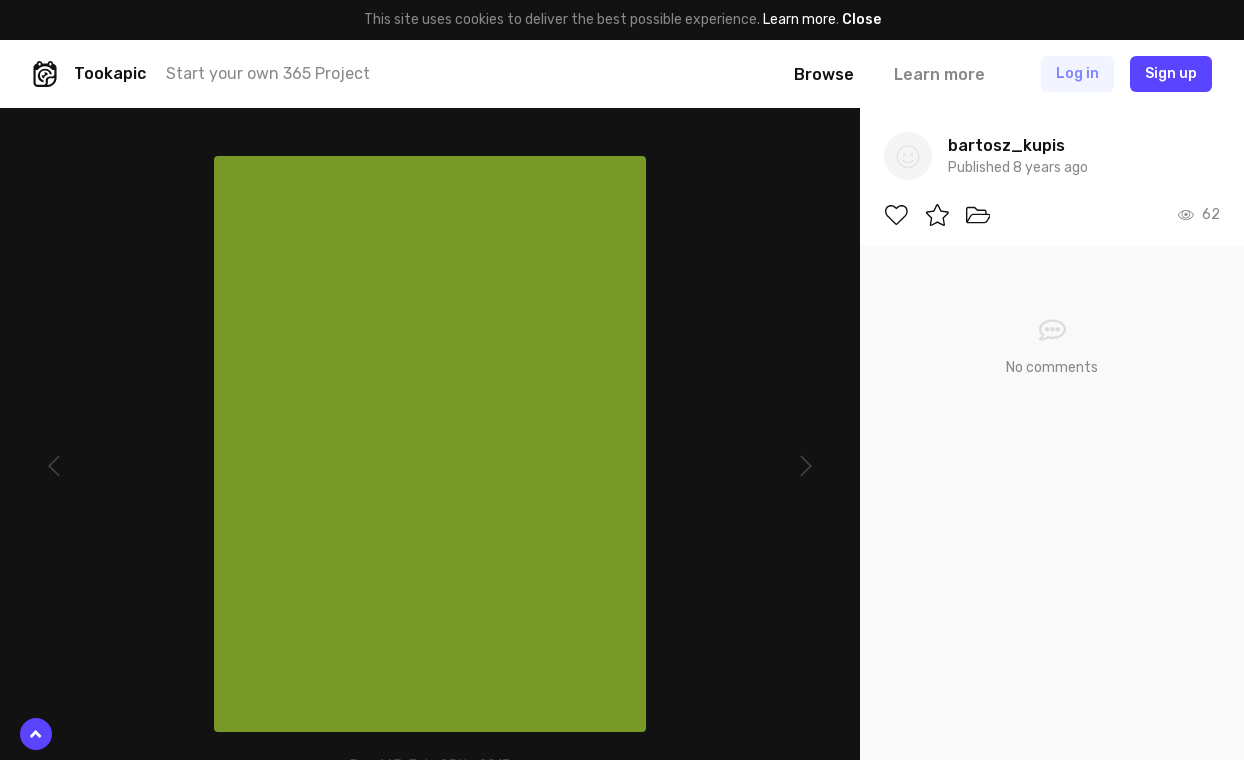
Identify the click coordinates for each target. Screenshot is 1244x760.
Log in (1077, 73)
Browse (824, 74)
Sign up (1171, 73)
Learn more (799, 19)
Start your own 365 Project (268, 73)
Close (861, 19)
